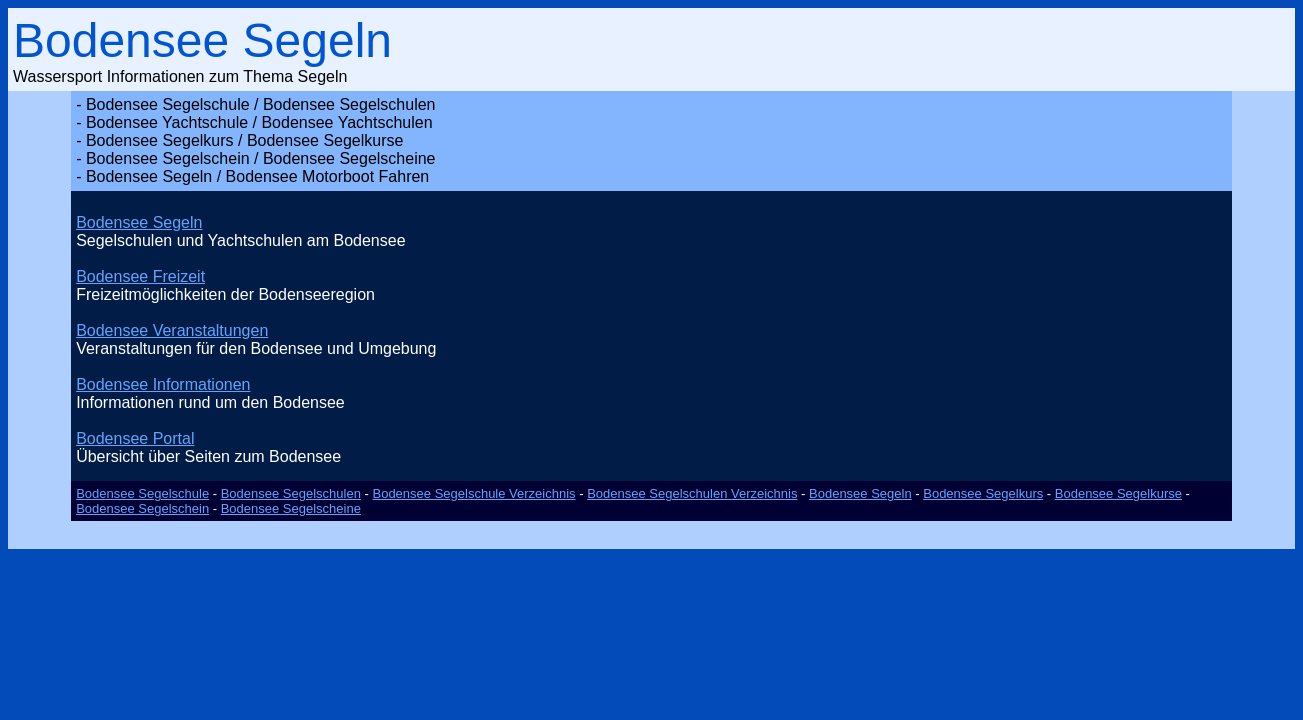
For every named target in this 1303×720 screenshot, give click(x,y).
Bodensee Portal (135, 438)
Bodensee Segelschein (142, 508)
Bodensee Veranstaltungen (172, 330)
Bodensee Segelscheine (291, 508)
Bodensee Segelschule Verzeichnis (473, 493)
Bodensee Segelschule (142, 493)
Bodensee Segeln (139, 222)
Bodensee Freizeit (140, 276)
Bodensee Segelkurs (983, 493)
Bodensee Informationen (163, 384)
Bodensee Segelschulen (291, 493)
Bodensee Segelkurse (1118, 493)
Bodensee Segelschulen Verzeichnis (692, 493)
